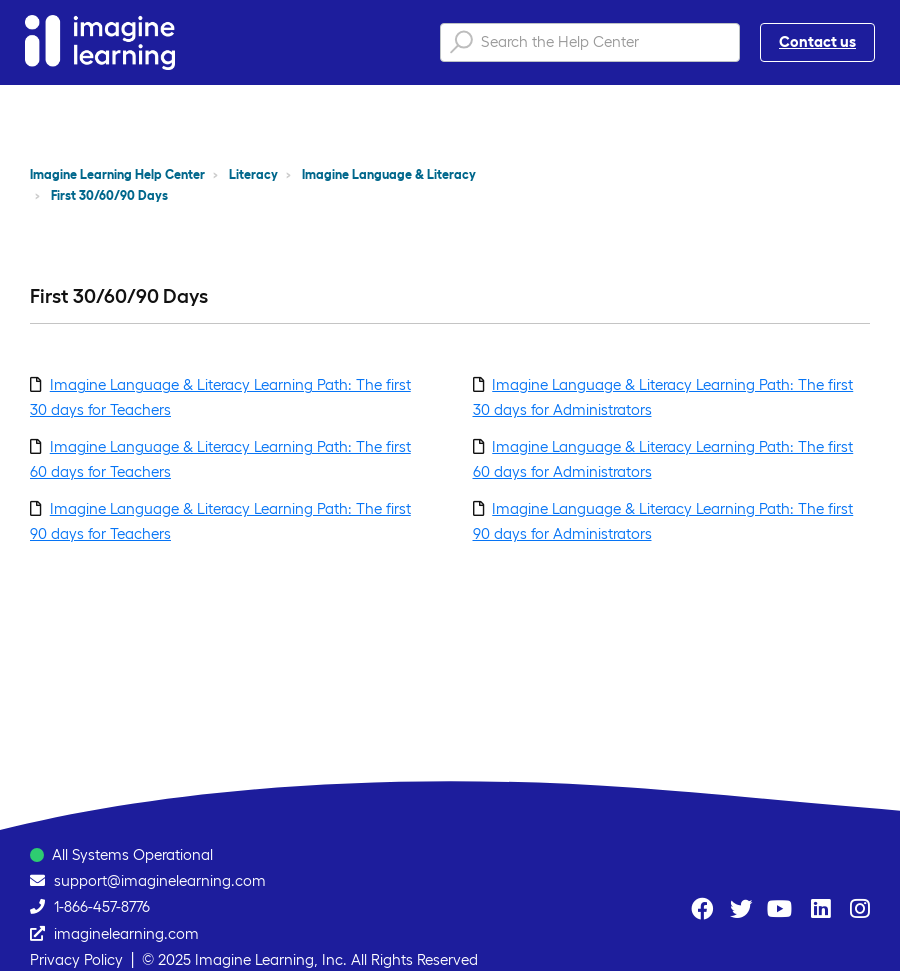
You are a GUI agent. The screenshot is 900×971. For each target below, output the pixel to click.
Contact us (817, 41)
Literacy (253, 174)
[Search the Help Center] (590, 42)
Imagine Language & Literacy (389, 174)
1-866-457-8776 (102, 906)
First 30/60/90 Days (109, 195)
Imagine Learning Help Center (117, 174)
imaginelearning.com (126, 933)
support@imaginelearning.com (160, 880)
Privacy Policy (76, 959)
